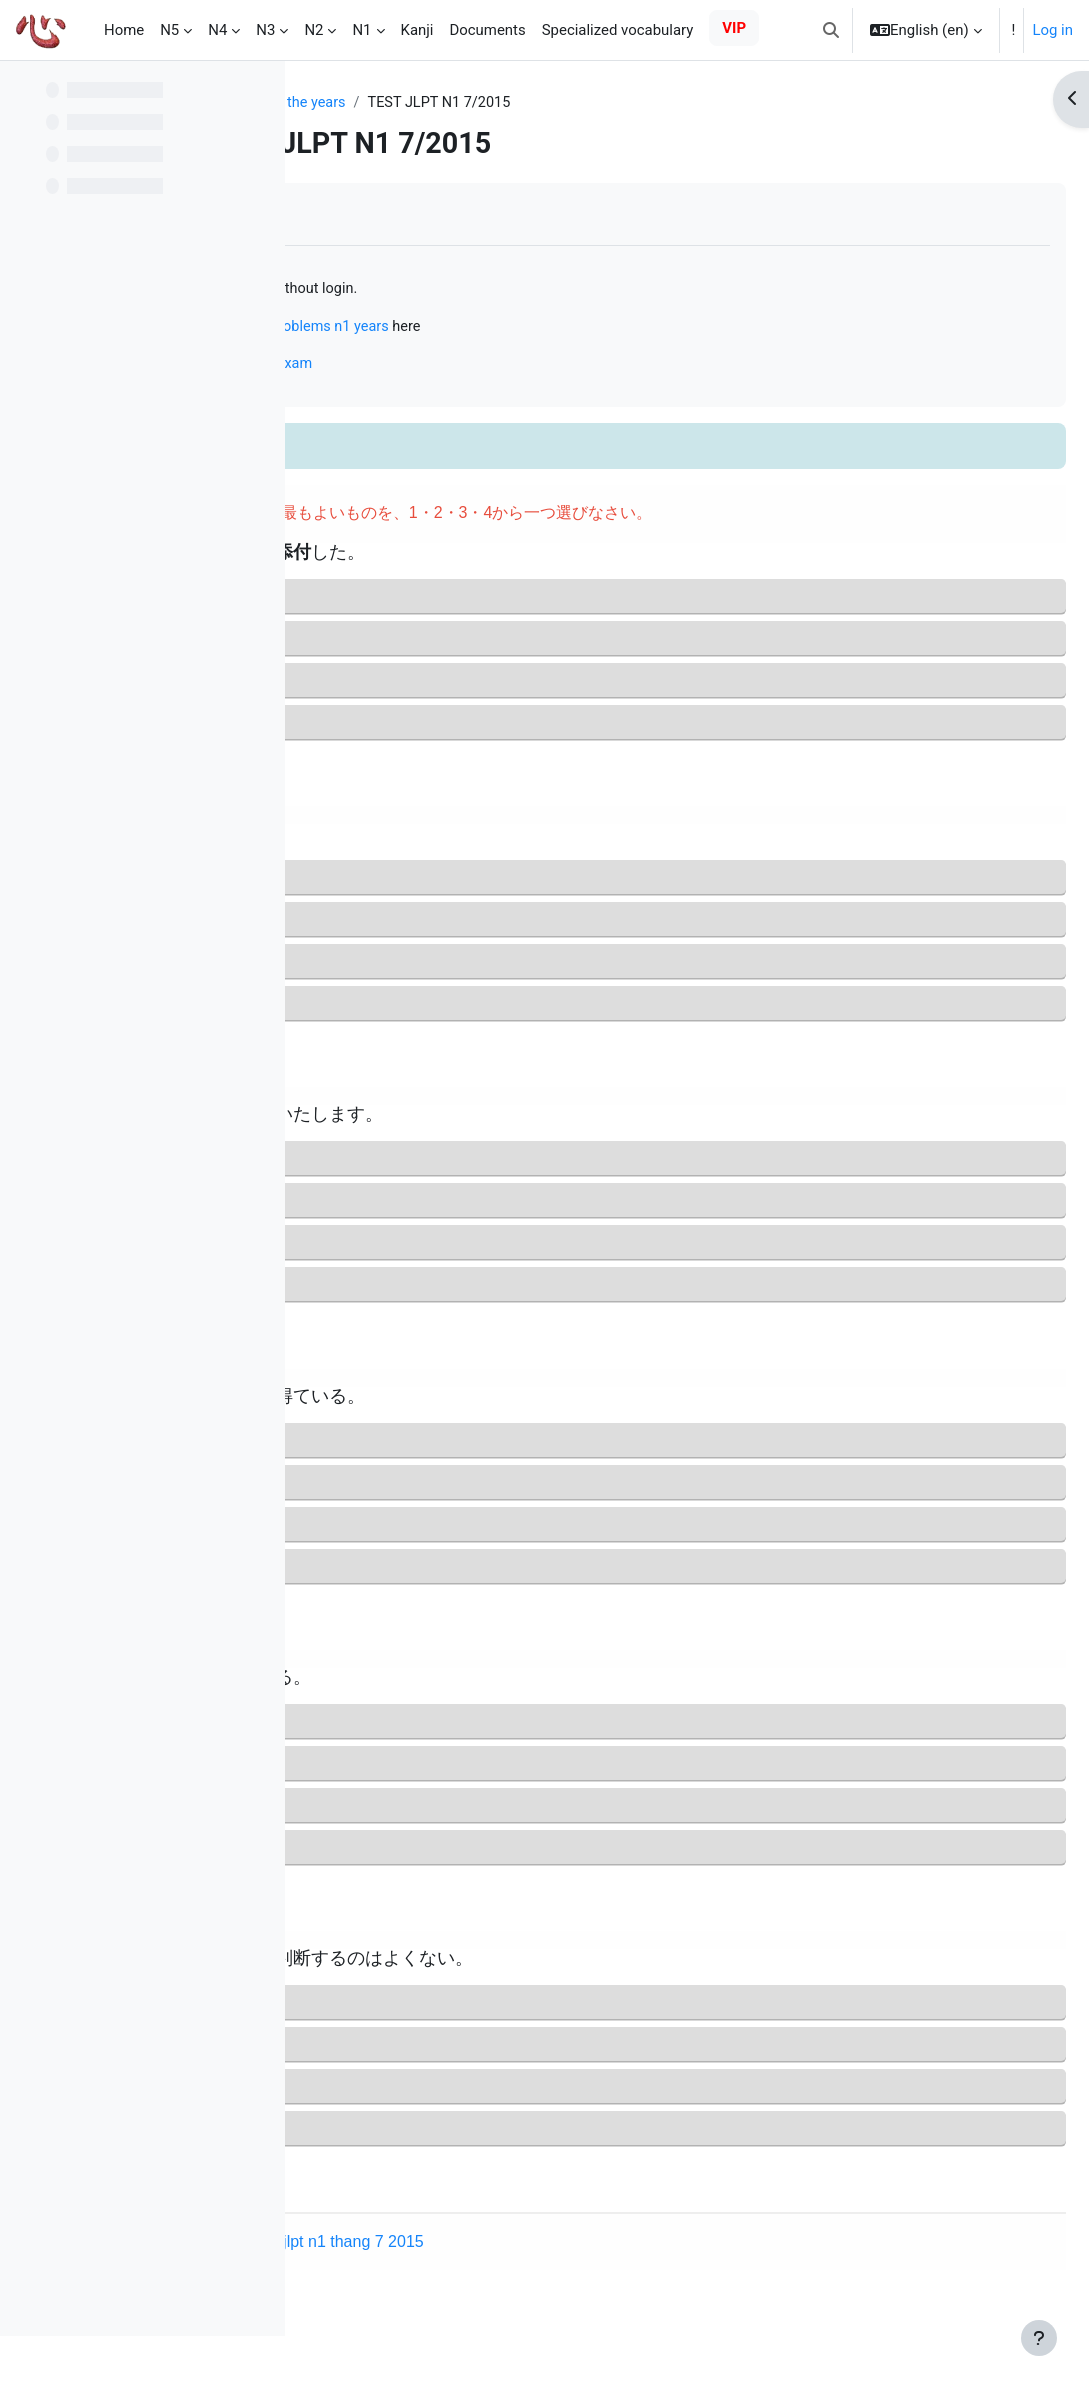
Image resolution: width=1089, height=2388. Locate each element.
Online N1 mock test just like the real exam (481, 366)
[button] (831, 30)
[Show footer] (1039, 2338)
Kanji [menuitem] (417, 30)
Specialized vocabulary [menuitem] (618, 30)
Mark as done (388, 214)
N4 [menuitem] (217, 30)
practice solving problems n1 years (586, 328)
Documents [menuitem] (487, 30)
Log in (1052, 30)
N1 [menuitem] (361, 30)
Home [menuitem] (124, 30)
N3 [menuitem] (265, 30)
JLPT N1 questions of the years (428, 103)
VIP (734, 28)
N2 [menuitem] (313, 30)
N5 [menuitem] (169, 30)
